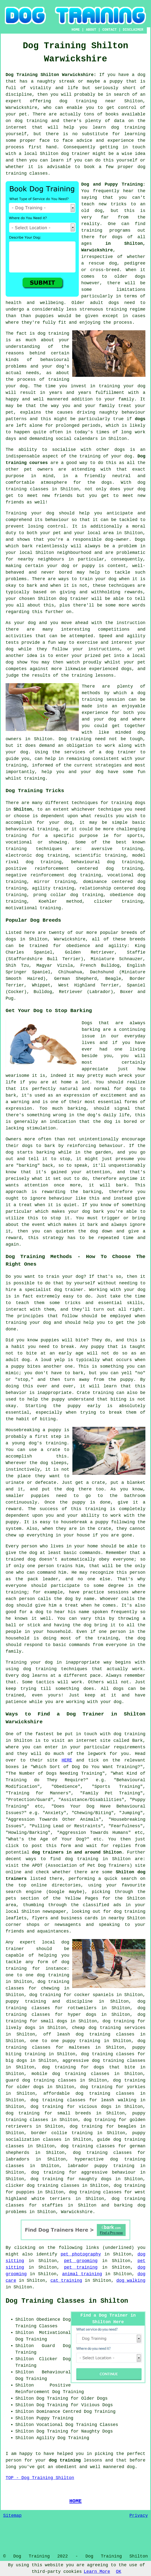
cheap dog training (96, 2027)
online (39, 1885)
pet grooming (80, 2260)
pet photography (81, 2254)
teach (87, 204)
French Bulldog (99, 965)
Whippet (41, 985)
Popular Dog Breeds (33, 920)
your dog (105, 579)
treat (124, 405)
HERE (66, 1760)
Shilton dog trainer (63, 598)
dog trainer (75, 153)
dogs (140, 276)
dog (9, 1152)
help (46, 771)
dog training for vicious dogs (70, 2106)
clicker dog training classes (43, 2185)
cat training (66, 2280)
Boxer (126, 991)
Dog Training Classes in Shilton (67, 2301)
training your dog (122, 386)
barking (77, 1108)
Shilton (22, 809)
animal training (82, 2274)
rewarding (53, 1191)
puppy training (26, 2001)
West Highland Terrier (88, 985)
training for (23, 835)
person (13, 2460)
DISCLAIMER (133, 30)
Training (16, 513)
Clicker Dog (55, 2359)
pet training (80, 2267)
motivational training (33, 908)
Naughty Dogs (97, 2431)
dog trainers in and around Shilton (77, 1852)
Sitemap (12, 2515)
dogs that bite (114, 2067)
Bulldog (43, 991)
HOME (75, 30)
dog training (78, 101)
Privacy (138, 2515)
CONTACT (109, 30)
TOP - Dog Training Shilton (40, 2477)
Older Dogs (94, 2398)
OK (118, 2571)
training (91, 230)
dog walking (130, 2280)
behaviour (57, 519)
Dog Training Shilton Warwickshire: (51, 74)
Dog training (75, 739)
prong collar (49, 894)
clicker (103, 901)
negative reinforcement (35, 875)
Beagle (113, 978)
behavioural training (32, 829)
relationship (95, 888)
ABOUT (91, 30)
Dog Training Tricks (35, 791)
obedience (121, 894)
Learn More (97, 2571)
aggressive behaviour (108, 2172)
